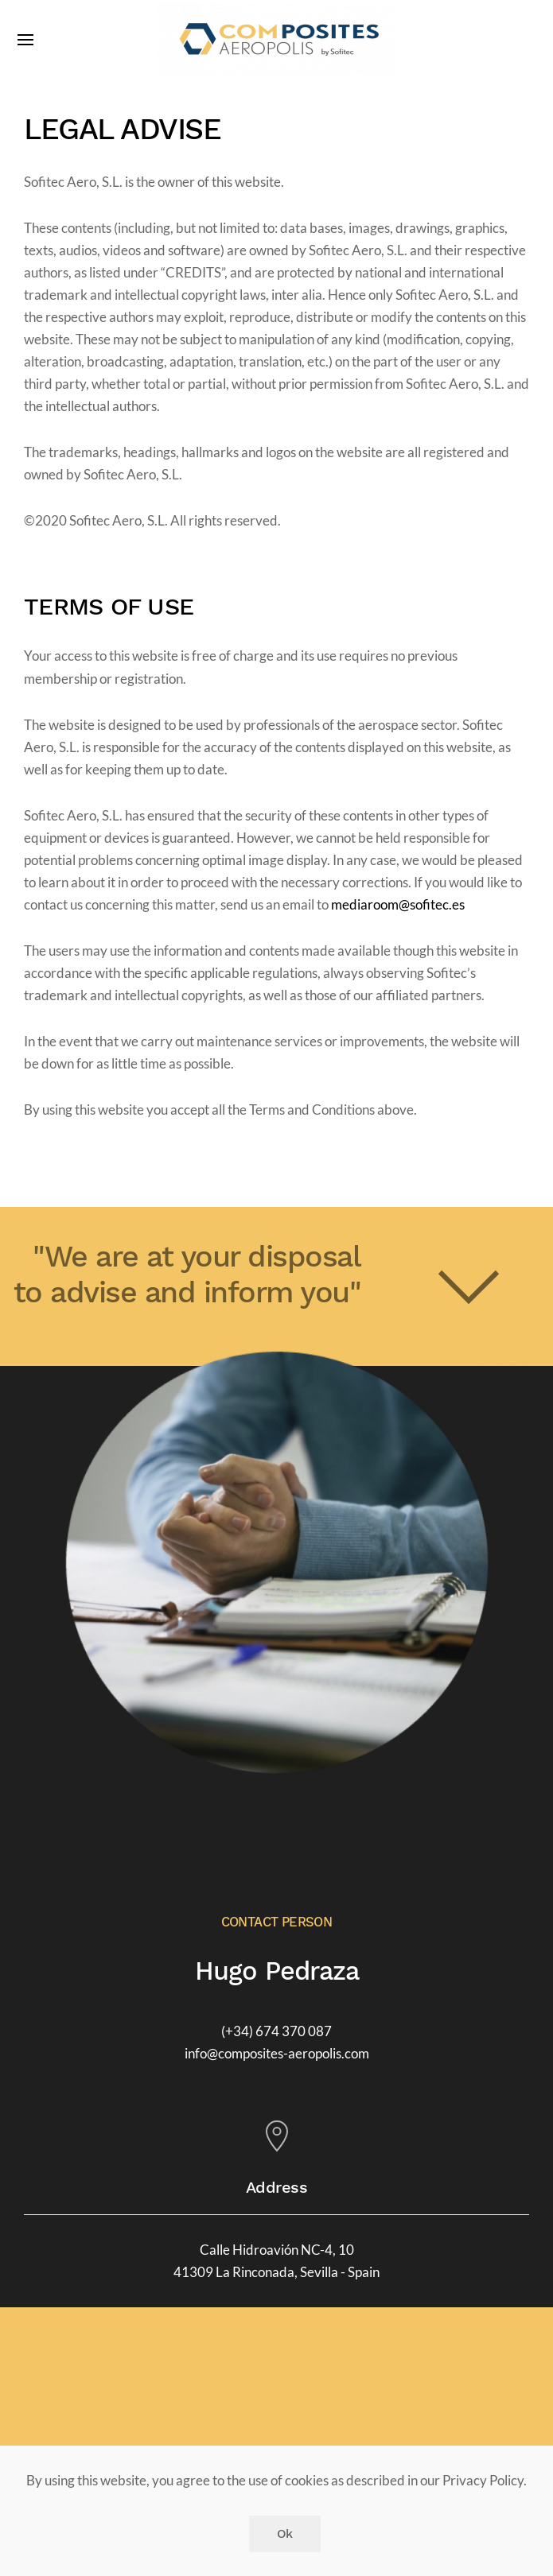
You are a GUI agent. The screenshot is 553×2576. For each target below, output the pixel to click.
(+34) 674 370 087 (276, 2031)
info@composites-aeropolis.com (277, 2054)
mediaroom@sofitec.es (398, 905)
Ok (285, 2534)
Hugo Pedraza (277, 1971)
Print (47, 1163)
